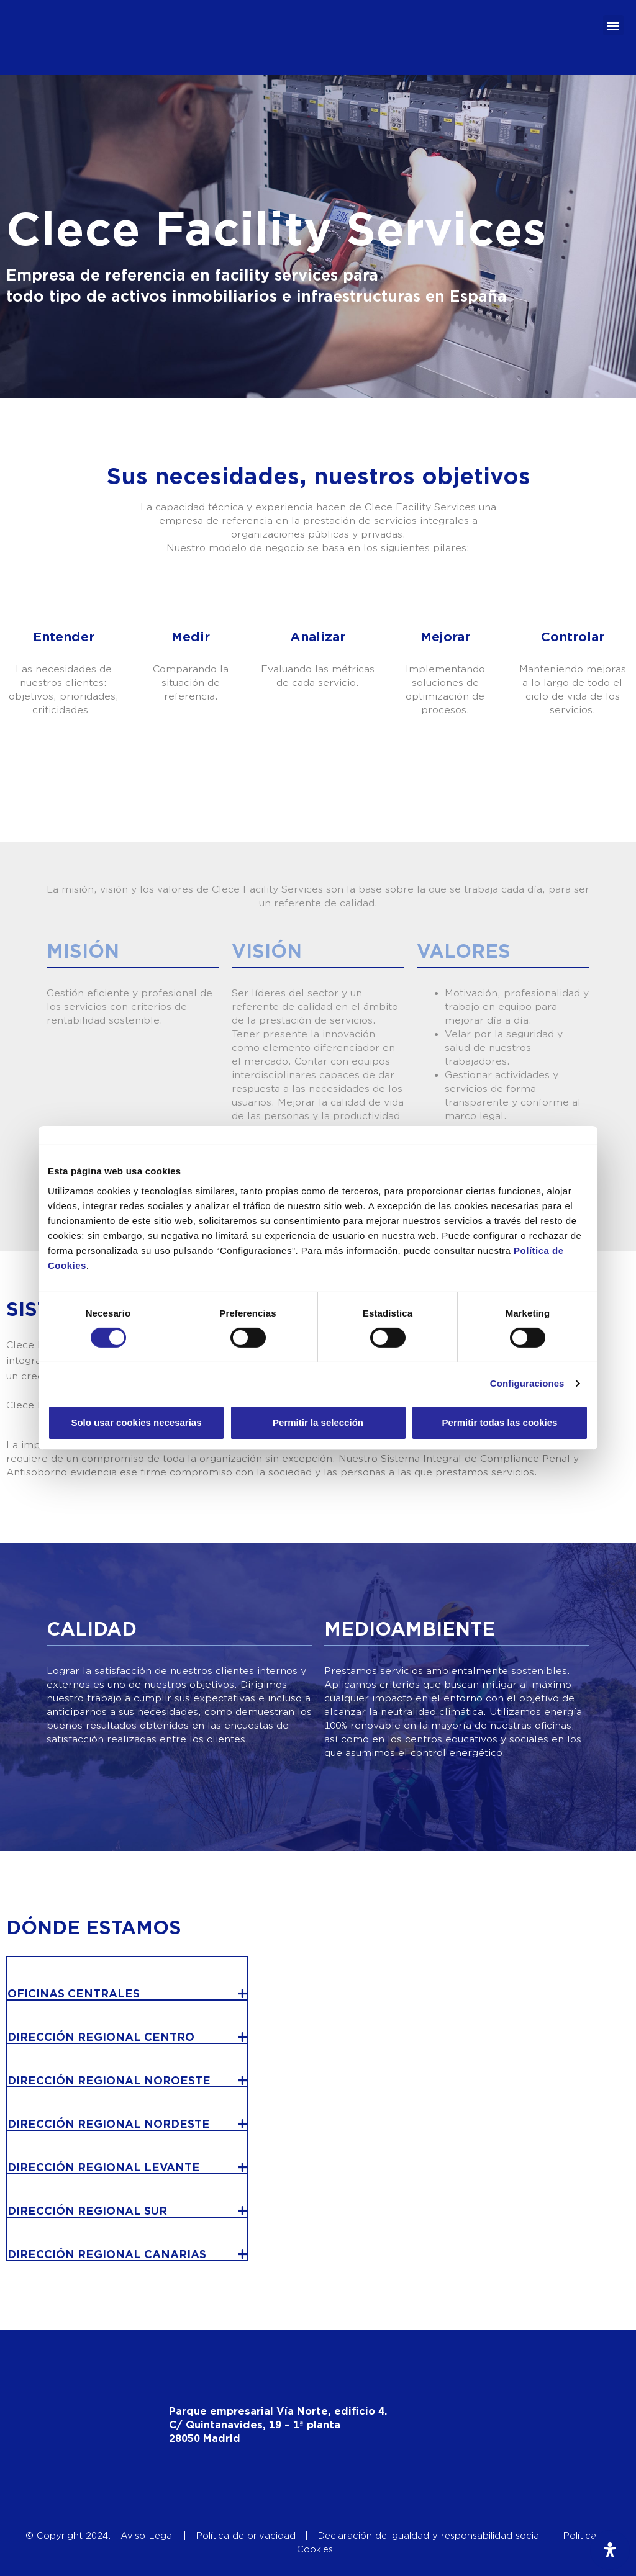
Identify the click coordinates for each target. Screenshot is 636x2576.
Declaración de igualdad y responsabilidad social (429, 2536)
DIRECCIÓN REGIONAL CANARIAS (106, 2254)
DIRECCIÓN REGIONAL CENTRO (100, 2037)
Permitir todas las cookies (500, 1422)
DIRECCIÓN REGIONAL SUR (87, 2211)
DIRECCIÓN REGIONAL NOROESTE (109, 2080)
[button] (613, 25)
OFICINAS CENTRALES (73, 1994)
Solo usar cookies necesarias (136, 1422)
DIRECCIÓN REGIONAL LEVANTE (103, 2167)
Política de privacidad (246, 2536)
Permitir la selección (318, 1422)
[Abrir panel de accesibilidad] (610, 2550)
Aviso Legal (147, 2536)
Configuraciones (527, 1383)
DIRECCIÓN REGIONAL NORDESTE (108, 2124)
